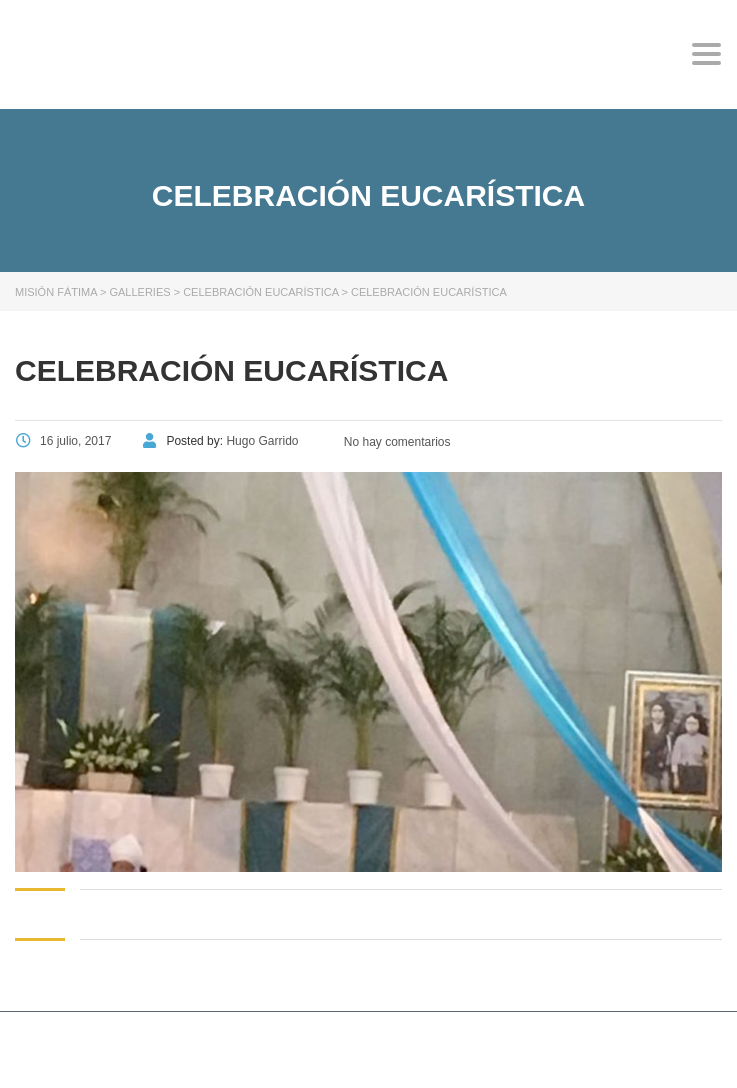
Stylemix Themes (375, 1046)
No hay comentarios (395, 442)
